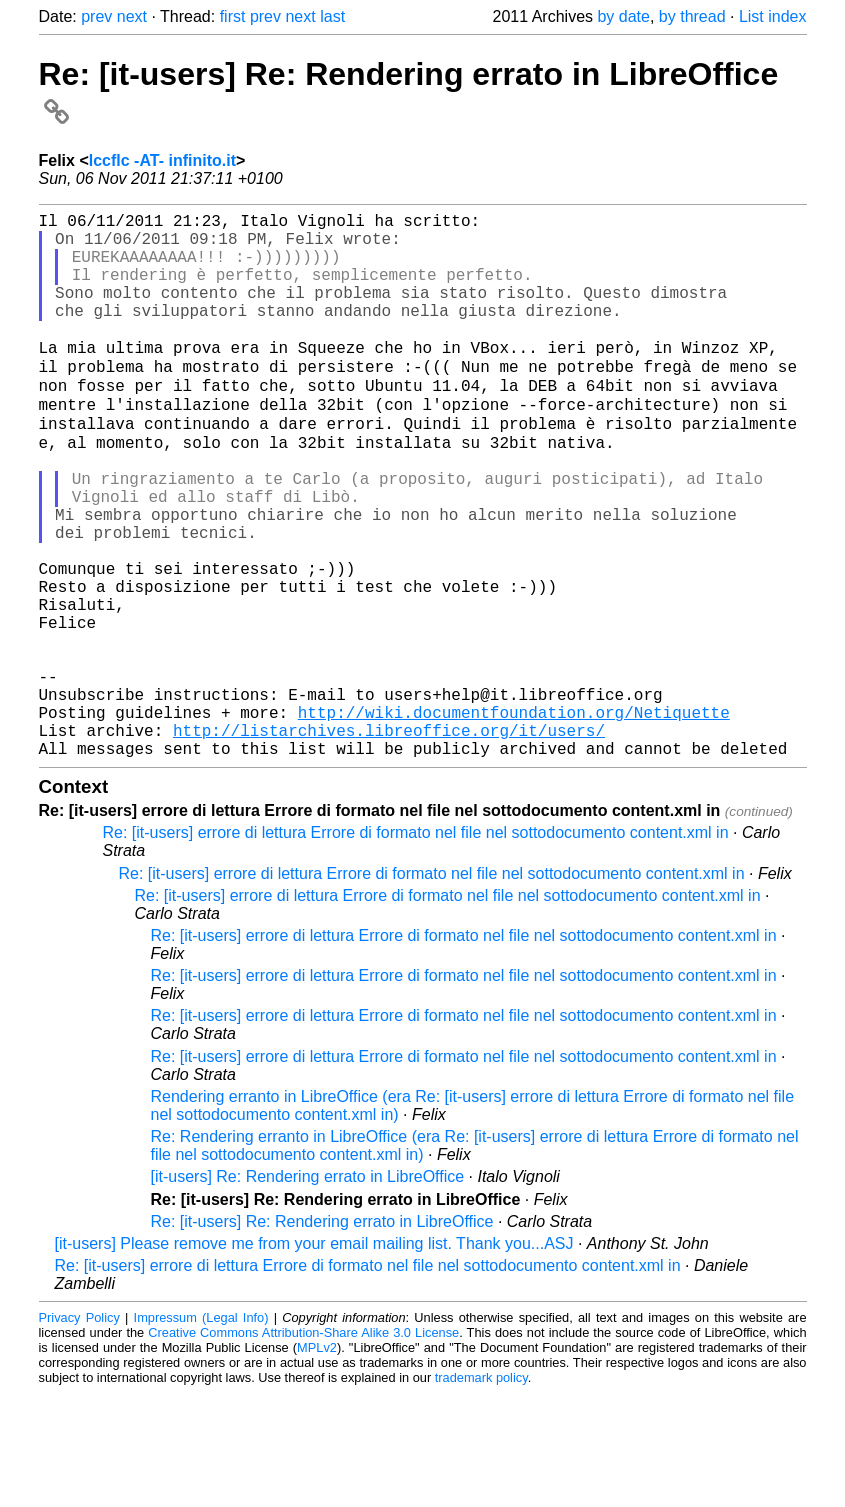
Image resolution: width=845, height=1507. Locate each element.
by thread (692, 16)
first (233, 16)
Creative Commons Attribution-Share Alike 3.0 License (303, 1446)
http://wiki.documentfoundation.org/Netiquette (514, 818)
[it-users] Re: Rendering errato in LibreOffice (308, 1290)
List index (773, 16)
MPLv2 (317, 1461)
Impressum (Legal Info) (201, 1431)
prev (96, 16)
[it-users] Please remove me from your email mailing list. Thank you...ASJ (314, 1357)
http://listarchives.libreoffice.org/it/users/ (389, 840)
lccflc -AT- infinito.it (162, 160)
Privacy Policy (79, 1431)
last (332, 16)
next (132, 16)
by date (623, 16)
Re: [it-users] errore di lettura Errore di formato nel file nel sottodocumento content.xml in (416, 946)
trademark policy (481, 1491)
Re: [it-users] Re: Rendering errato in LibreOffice (322, 1335)
